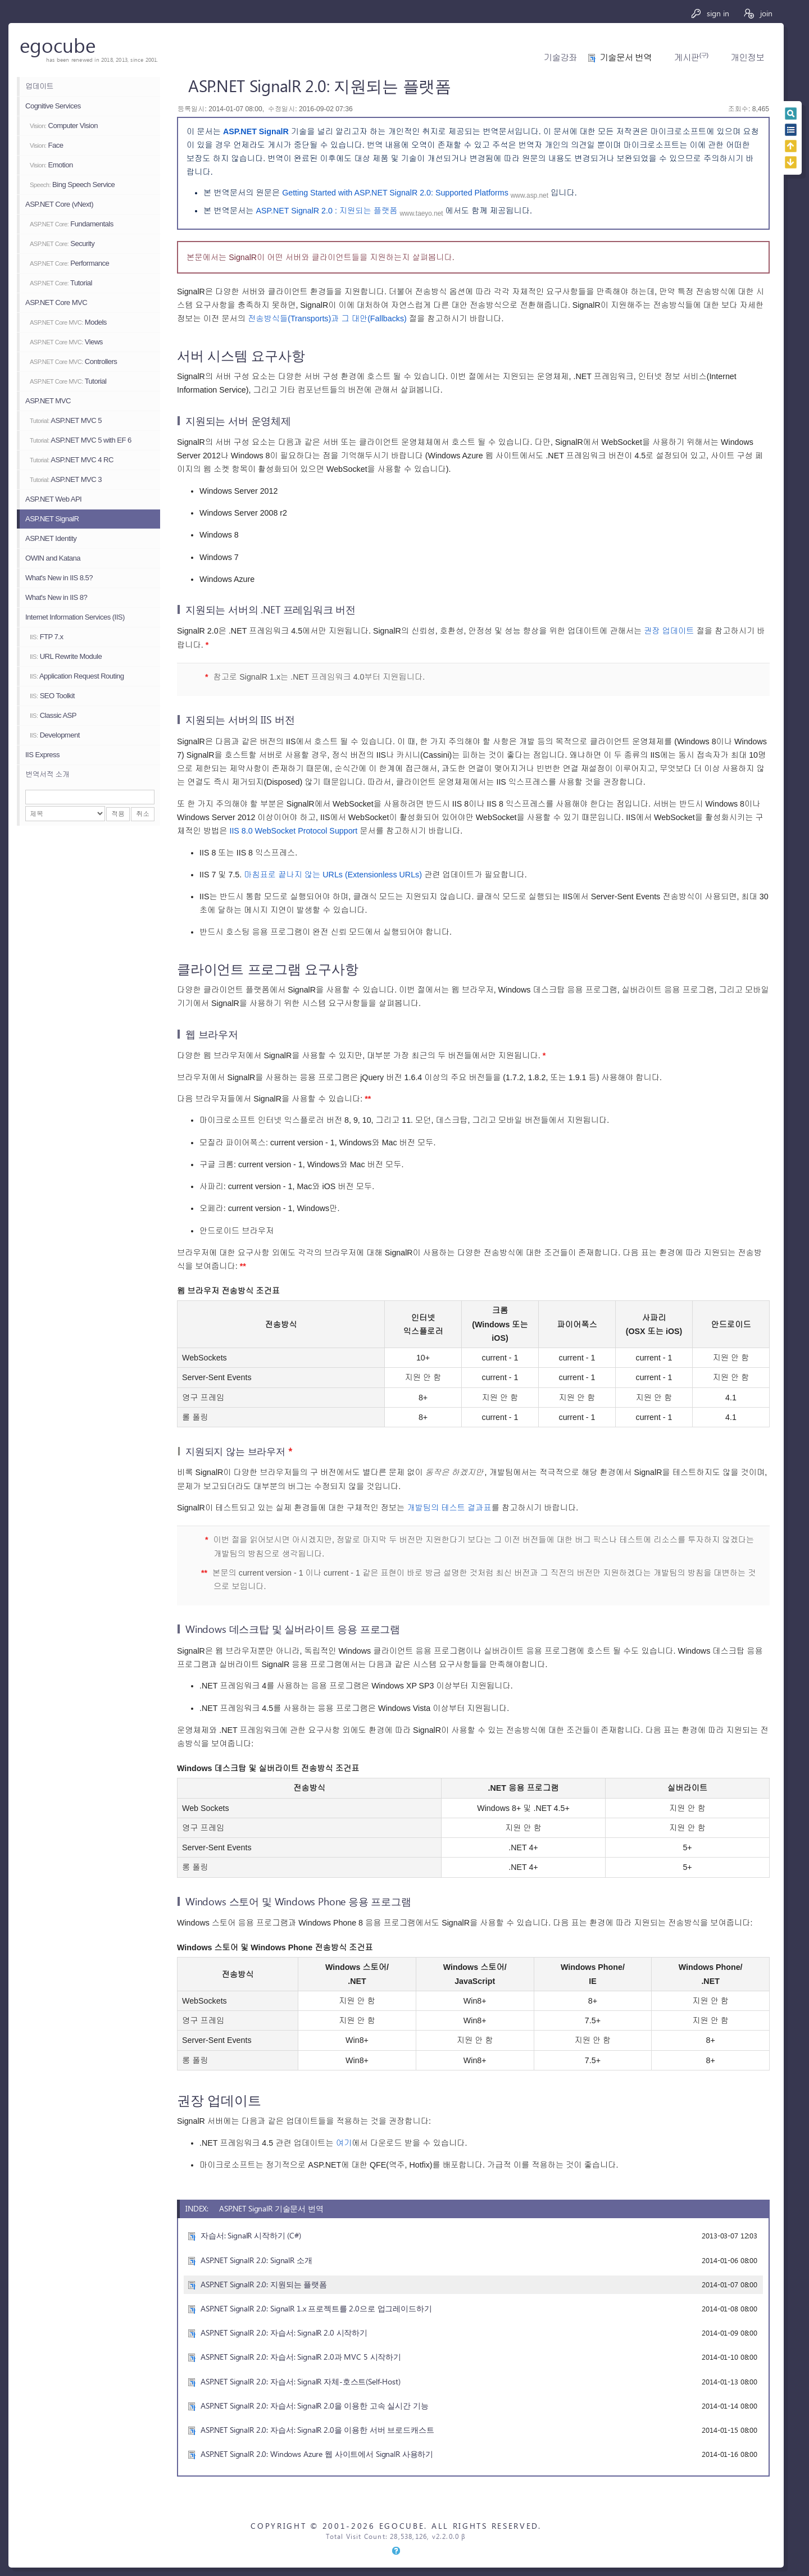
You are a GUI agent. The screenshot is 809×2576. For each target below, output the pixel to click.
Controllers (73, 361)
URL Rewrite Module (66, 656)
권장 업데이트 (669, 630)
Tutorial (61, 283)
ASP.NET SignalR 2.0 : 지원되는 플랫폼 (326, 210)
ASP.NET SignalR (52, 519)
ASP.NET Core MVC (56, 302)
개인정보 (747, 57)
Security (62, 243)
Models (68, 322)
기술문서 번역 (625, 57)
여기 (344, 2142)
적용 (118, 814)
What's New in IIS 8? (56, 597)
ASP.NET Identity (50, 538)
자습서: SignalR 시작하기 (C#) (251, 2235)
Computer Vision (64, 125)
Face (46, 145)
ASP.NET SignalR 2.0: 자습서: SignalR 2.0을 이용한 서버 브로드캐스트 (317, 2429)
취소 (142, 814)
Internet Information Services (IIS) (75, 617)
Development (55, 735)
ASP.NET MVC (48, 401)
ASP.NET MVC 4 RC (71, 460)
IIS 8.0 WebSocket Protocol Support (293, 830)
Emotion (51, 165)
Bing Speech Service (72, 184)
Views (66, 342)
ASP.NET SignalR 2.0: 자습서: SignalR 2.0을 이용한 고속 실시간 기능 (315, 2405)
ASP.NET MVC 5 (66, 420)
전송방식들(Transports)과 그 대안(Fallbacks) (327, 318)
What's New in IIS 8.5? (59, 578)
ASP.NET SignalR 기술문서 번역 (271, 2208)
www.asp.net (529, 195)
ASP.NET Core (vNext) (59, 204)
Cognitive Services (53, 106)
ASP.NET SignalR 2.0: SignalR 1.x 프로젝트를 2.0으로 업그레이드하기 (316, 2308)
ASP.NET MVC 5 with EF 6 (80, 440)
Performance (69, 263)
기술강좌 (560, 57)
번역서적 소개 (47, 774)
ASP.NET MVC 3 (66, 479)
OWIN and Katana (52, 558)
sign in (709, 13)
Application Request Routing (77, 676)
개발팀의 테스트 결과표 (449, 1507)
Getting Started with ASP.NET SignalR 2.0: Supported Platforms (396, 192)
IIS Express (42, 754)
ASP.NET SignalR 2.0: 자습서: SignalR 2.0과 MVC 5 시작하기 (301, 2356)
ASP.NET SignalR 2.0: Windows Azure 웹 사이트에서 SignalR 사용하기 (317, 2453)
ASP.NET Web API (53, 499)
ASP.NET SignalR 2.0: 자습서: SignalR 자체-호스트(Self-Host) (301, 2381)
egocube (58, 44)
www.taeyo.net (421, 213)
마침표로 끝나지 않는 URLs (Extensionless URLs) (333, 874)
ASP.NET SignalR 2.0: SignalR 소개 (256, 2260)
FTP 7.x (46, 636)
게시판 (691, 57)
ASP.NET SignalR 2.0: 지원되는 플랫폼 (264, 2284)
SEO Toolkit (52, 695)
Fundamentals (71, 224)
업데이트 (39, 86)
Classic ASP (53, 715)
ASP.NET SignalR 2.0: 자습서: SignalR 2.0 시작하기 (284, 2332)
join (757, 13)
